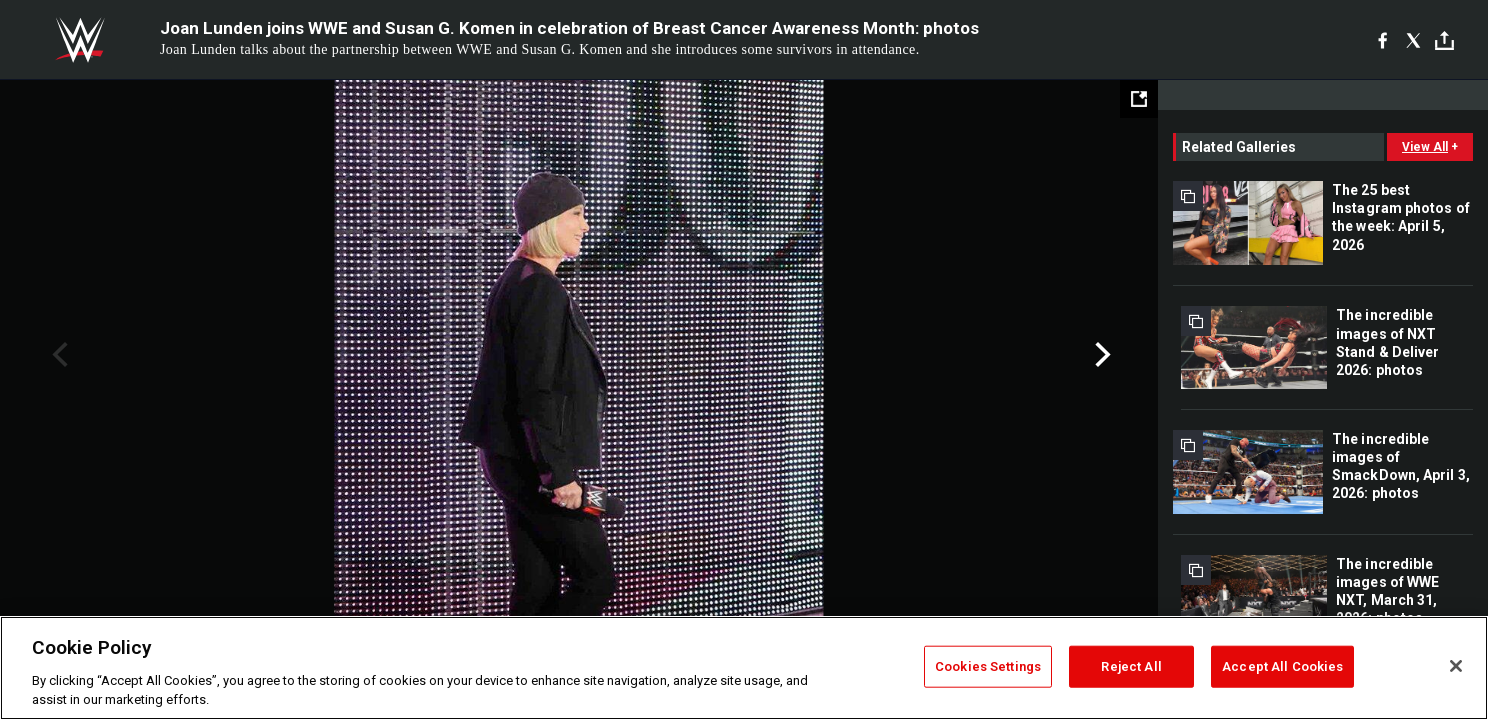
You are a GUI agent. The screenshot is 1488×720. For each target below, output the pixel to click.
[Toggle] (1444, 40)
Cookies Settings (988, 666)
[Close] (1456, 666)
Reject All (1131, 666)
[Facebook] (1382, 40)
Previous (57, 355)
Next (1100, 355)
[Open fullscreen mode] (1139, 99)
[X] (1413, 40)
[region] (744, 668)
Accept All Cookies (1282, 666)
